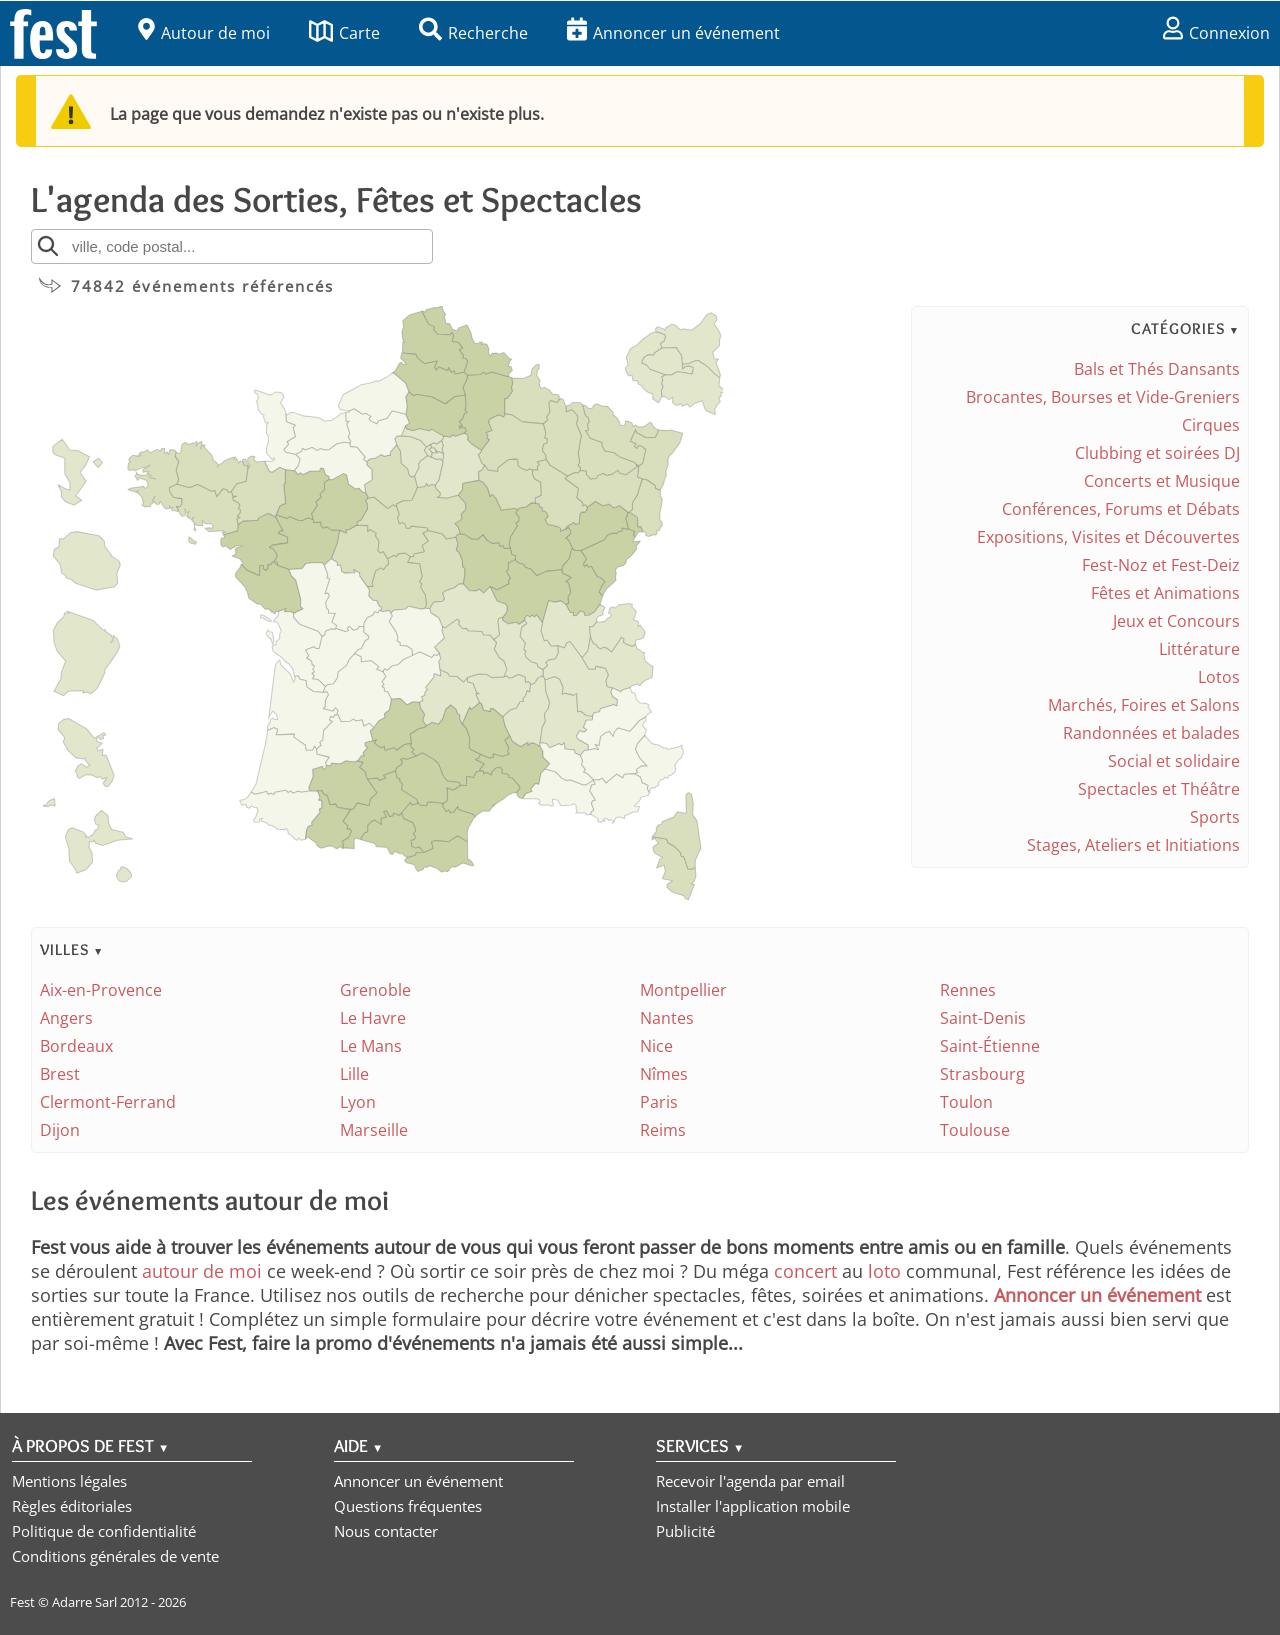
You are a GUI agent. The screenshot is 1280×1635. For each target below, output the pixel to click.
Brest (60, 1074)
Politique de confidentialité (104, 1531)
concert (805, 1271)
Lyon (358, 1102)
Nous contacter (386, 1531)
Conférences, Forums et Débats (1121, 509)
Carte (344, 33)
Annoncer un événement (673, 33)
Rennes (968, 990)
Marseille (374, 1130)
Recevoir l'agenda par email (750, 1481)
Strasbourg (982, 1074)
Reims (663, 1130)
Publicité (685, 1531)
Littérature (1199, 649)
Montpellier (683, 990)
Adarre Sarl (84, 1602)
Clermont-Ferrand (108, 1102)
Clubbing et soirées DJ (1157, 453)
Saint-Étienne (990, 1046)
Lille (354, 1074)
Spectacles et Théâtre (1159, 789)
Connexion (1216, 33)
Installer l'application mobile (753, 1506)
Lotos (1219, 677)
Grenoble (375, 990)
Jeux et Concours (1176, 621)
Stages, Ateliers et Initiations (1133, 845)
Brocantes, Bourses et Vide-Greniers (1103, 397)
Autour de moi (204, 33)
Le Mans (371, 1046)
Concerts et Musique (1162, 481)
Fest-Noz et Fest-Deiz (1161, 565)
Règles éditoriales (72, 1506)
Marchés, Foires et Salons (1144, 705)
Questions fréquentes (408, 1506)
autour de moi (202, 1271)
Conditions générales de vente (115, 1556)
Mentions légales (69, 1481)
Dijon (60, 1130)
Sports (1215, 817)
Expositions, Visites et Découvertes (1108, 537)
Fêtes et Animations (1165, 593)
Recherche (473, 33)
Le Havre (373, 1018)
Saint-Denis (983, 1018)
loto (884, 1271)
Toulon (966, 1102)
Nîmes (664, 1074)
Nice (656, 1046)
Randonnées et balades (1151, 733)
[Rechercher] (48, 246)
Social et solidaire (1174, 761)
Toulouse (975, 1130)
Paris (659, 1102)
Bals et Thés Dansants (1157, 369)
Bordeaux (76, 1046)
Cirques (1211, 425)
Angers (66, 1018)
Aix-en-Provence (101, 990)
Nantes (667, 1018)
